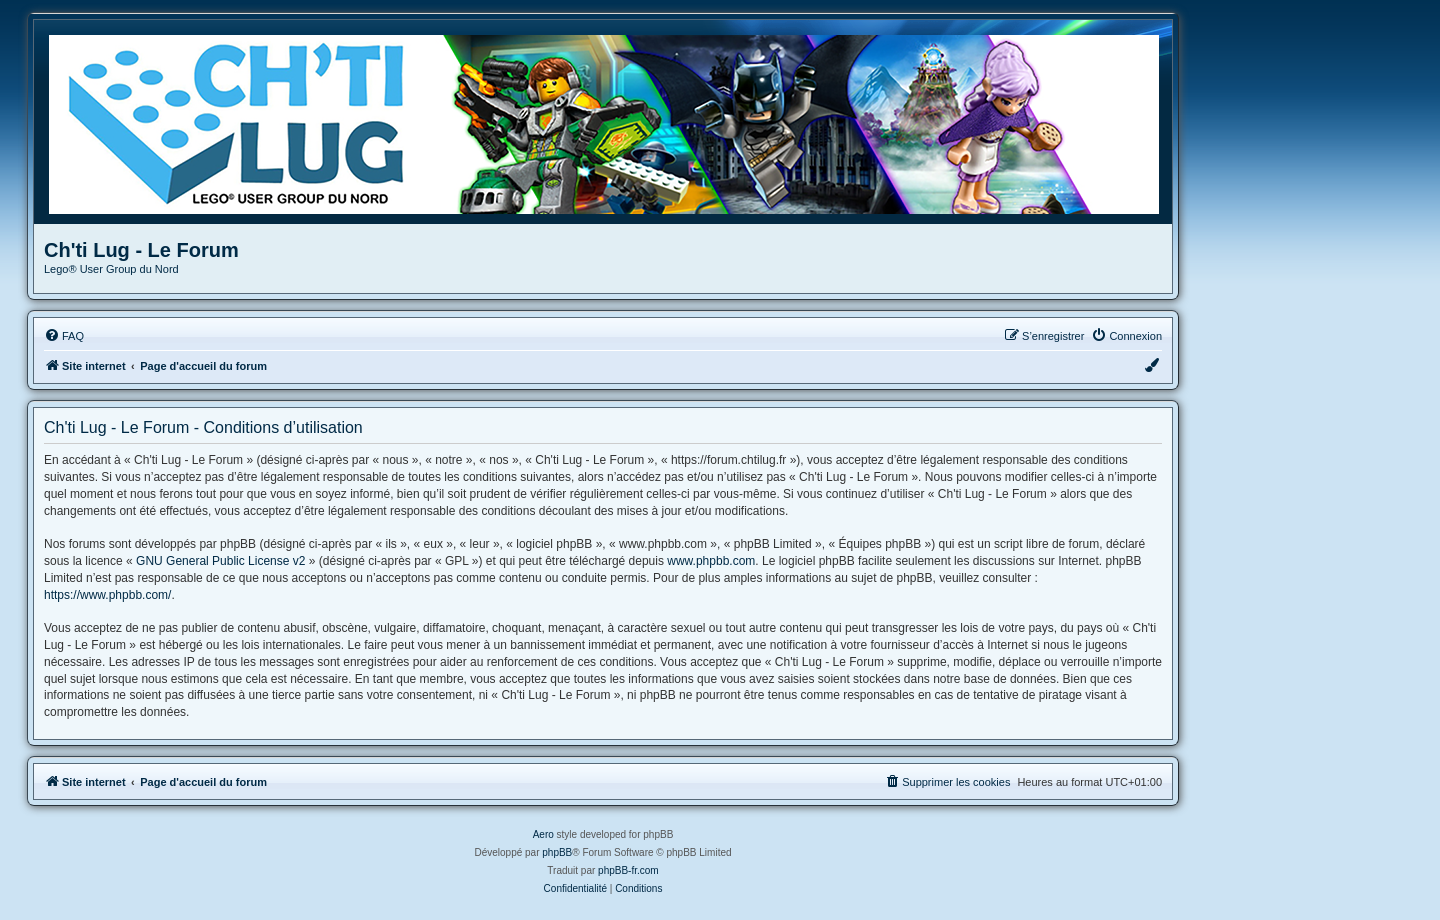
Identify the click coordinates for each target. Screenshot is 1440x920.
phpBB (557, 852)
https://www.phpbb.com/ (107, 595)
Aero (543, 834)
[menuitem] (64, 336)
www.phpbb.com (711, 561)
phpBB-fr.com (628, 870)
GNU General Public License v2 (220, 561)
